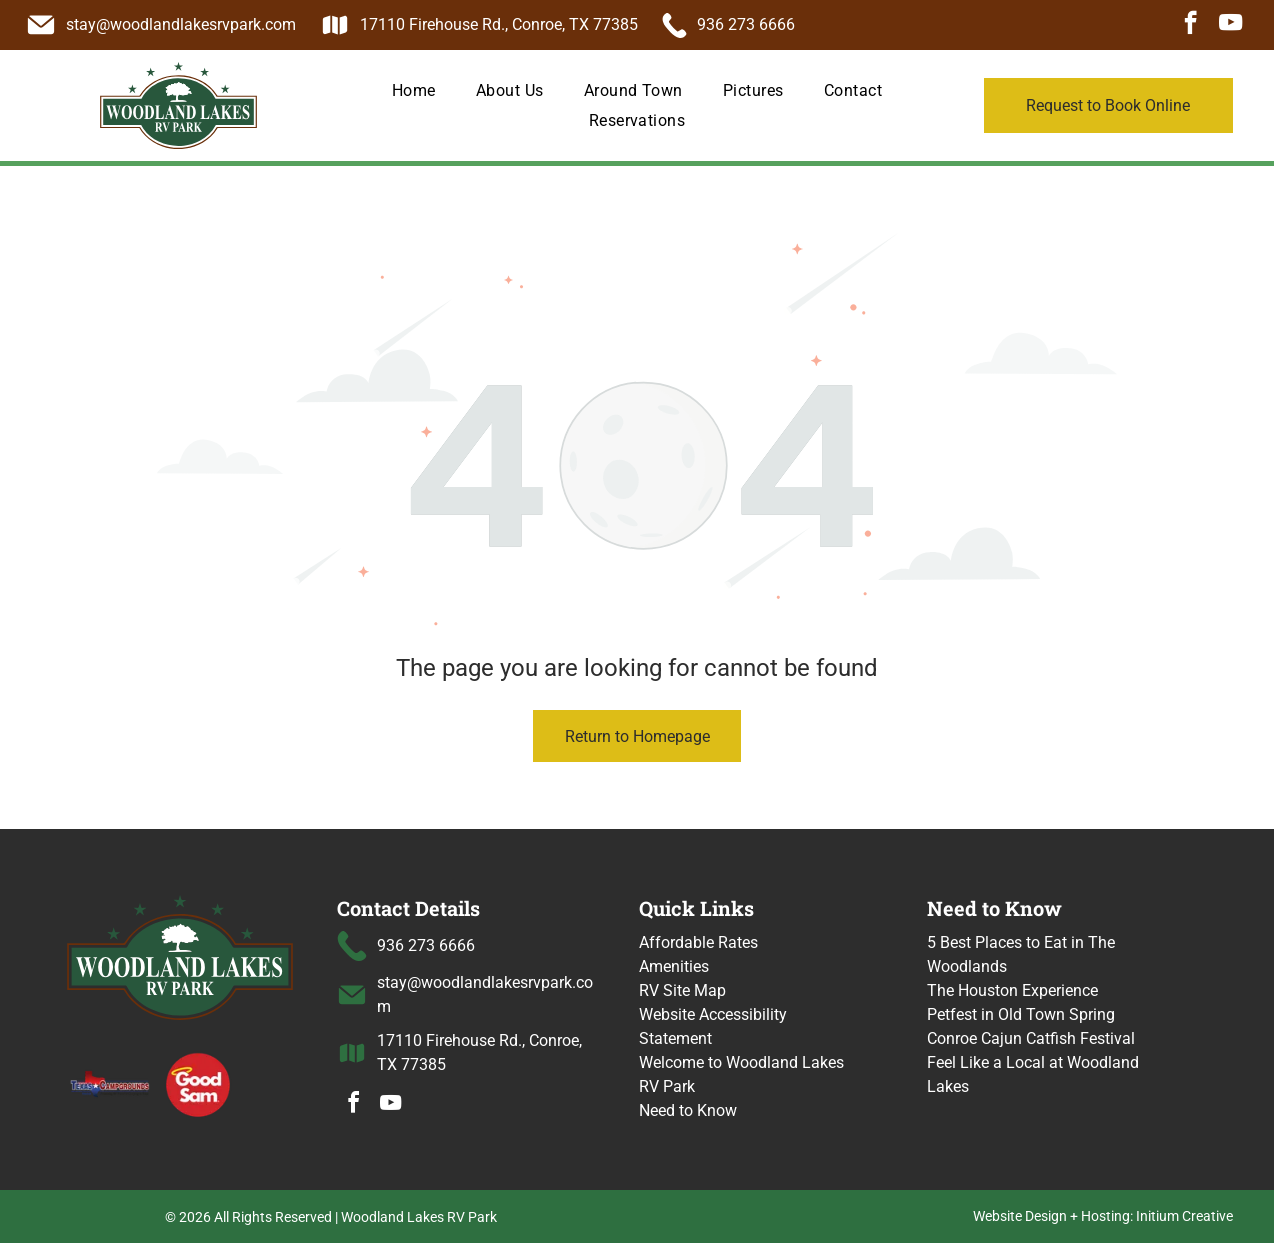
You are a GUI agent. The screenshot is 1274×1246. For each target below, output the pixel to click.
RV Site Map (682, 990)
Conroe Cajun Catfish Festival (1031, 1038)
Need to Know (688, 1110)
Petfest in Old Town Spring (1021, 1014)
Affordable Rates (698, 942)
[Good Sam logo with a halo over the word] (197, 1084)
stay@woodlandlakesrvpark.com (181, 24)
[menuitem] (414, 90)
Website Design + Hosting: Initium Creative (1103, 1219)
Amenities (674, 966)
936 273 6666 (746, 24)
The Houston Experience (1012, 990)
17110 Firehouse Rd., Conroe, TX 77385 (499, 24)
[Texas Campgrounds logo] (110, 1084)
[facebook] (1190, 25)
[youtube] (1230, 25)
